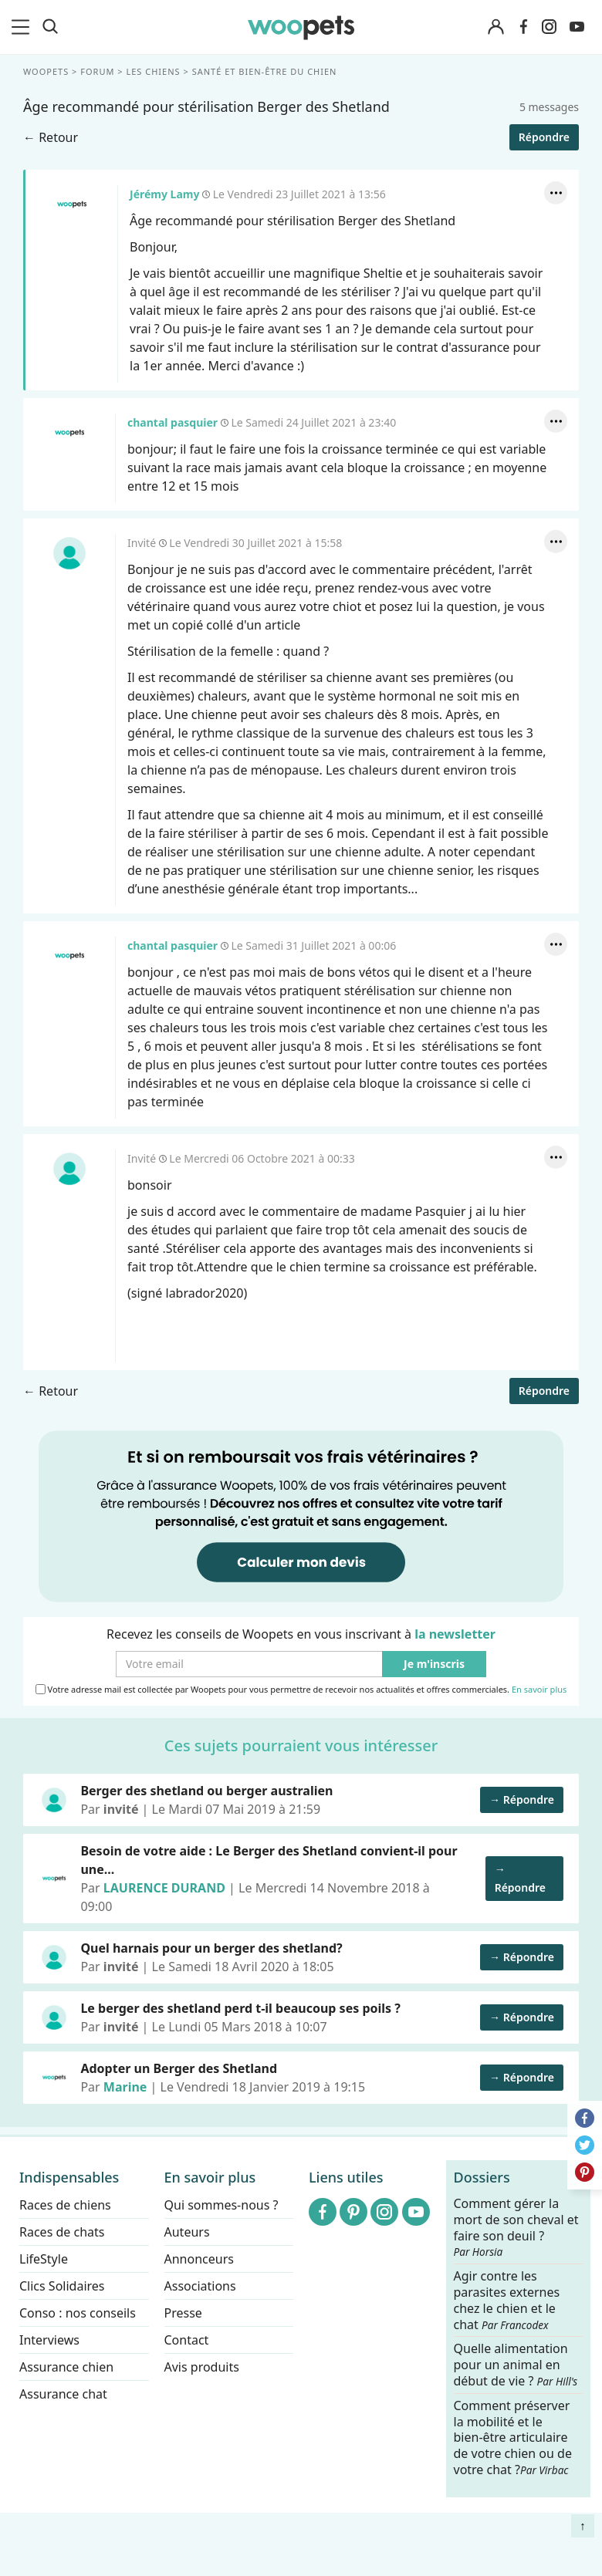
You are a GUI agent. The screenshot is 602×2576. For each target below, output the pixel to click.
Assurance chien (66, 2366)
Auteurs (187, 2231)
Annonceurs (199, 2258)
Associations (200, 2285)
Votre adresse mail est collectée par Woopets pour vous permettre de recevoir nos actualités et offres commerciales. (301, 1689)
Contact (186, 2339)
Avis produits (201, 2366)
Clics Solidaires (62, 2285)
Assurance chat (63, 2393)
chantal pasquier (69, 433)
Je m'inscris (434, 1664)
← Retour (50, 137)
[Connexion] (495, 27)
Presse (183, 2312)
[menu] (23, 27)
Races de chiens (65, 2204)
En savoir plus (539, 1690)
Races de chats (61, 2231)
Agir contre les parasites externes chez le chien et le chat (507, 2300)
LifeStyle (43, 2258)
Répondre (544, 137)
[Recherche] (50, 27)
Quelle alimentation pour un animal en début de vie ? (516, 2365)
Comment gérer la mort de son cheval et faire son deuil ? (516, 2227)
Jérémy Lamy (71, 204)
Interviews (49, 2339)
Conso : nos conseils (77, 2312)
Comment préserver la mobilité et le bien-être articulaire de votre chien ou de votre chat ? (513, 2436)
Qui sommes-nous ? (221, 2204)
